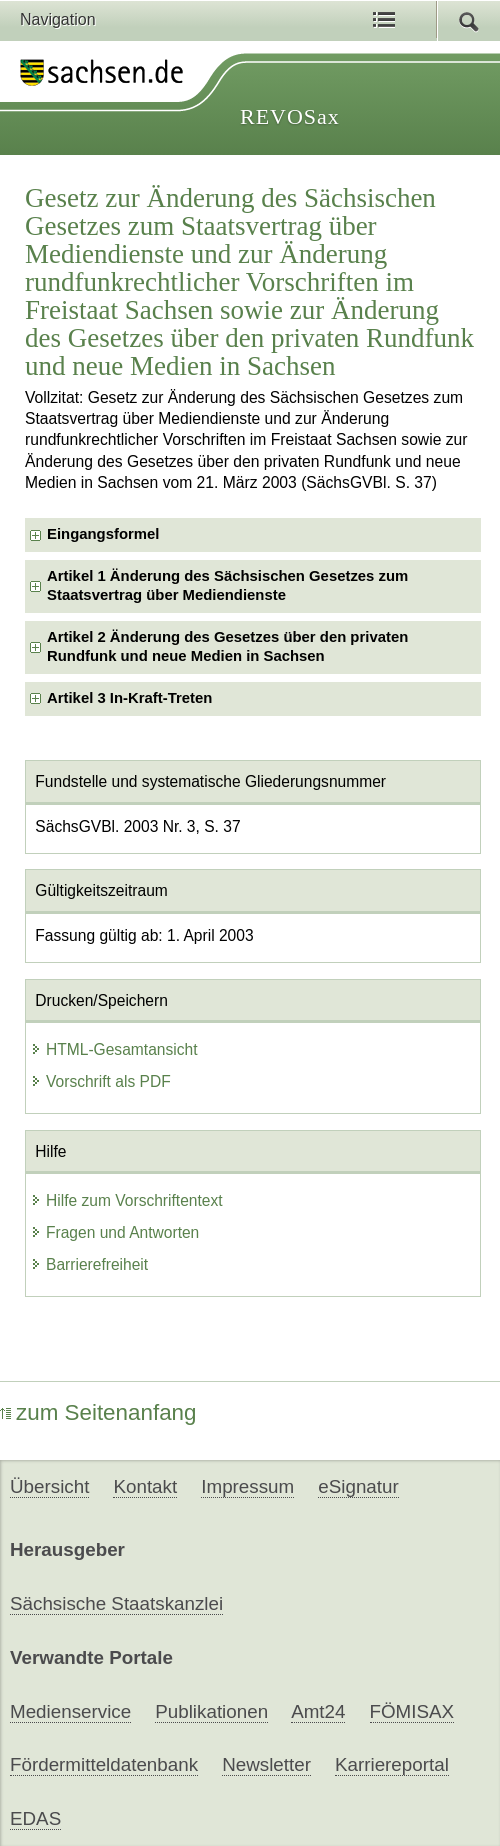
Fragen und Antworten (114, 1232)
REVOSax (290, 116)
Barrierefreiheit (89, 1264)
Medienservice (70, 1711)
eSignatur (358, 1486)
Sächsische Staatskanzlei (116, 1603)
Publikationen (211, 1711)
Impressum (247, 1486)
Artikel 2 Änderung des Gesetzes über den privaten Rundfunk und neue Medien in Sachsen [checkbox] (227, 646)
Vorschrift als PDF (100, 1081)
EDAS (35, 1818)
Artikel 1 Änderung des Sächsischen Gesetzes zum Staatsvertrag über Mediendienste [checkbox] (227, 585)
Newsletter (266, 1764)
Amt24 (318, 1711)
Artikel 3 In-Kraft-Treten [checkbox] (129, 698)
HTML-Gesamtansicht (114, 1049)
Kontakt (145, 1486)
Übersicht (49, 1486)
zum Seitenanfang (98, 1412)
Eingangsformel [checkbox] (103, 534)
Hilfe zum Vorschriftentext (126, 1200)
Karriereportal (392, 1764)
